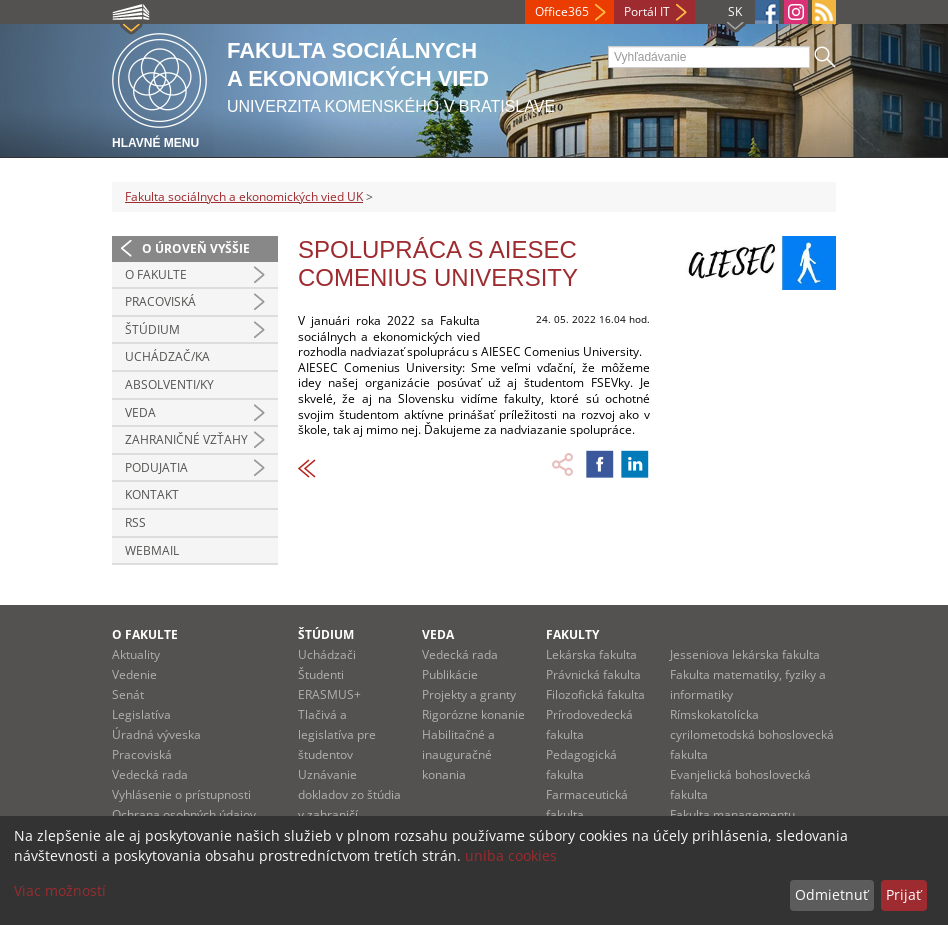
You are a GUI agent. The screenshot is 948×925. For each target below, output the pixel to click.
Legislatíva (141, 714)
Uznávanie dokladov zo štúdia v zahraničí (349, 794)
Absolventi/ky (169, 384)
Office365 (562, 11)
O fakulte (156, 274)
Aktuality (136, 654)
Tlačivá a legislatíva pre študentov (337, 734)
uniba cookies (511, 855)
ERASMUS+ (329, 694)
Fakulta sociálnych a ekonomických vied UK (244, 196)
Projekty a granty (469, 694)
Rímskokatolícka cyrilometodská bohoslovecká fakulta (752, 734)
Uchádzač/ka (167, 356)
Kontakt (152, 494)
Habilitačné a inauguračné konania (458, 754)
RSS (135, 522)
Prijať (903, 894)
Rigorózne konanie (473, 714)
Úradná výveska (156, 734)
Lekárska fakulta (591, 654)
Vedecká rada (150, 774)
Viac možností (60, 890)
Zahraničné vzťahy (186, 439)
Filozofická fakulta (595, 694)
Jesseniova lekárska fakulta (745, 654)
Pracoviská (160, 301)
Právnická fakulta (593, 674)
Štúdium (152, 329)
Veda (140, 412)
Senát (128, 694)
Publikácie (450, 674)
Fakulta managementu (732, 814)
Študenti (321, 674)
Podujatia (156, 467)
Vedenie (134, 674)
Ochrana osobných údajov (184, 814)
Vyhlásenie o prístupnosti (181, 794)
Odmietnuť (831, 894)
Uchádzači (327, 654)
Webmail (152, 550)
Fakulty (572, 634)
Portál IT (647, 11)
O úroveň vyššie (196, 248)
